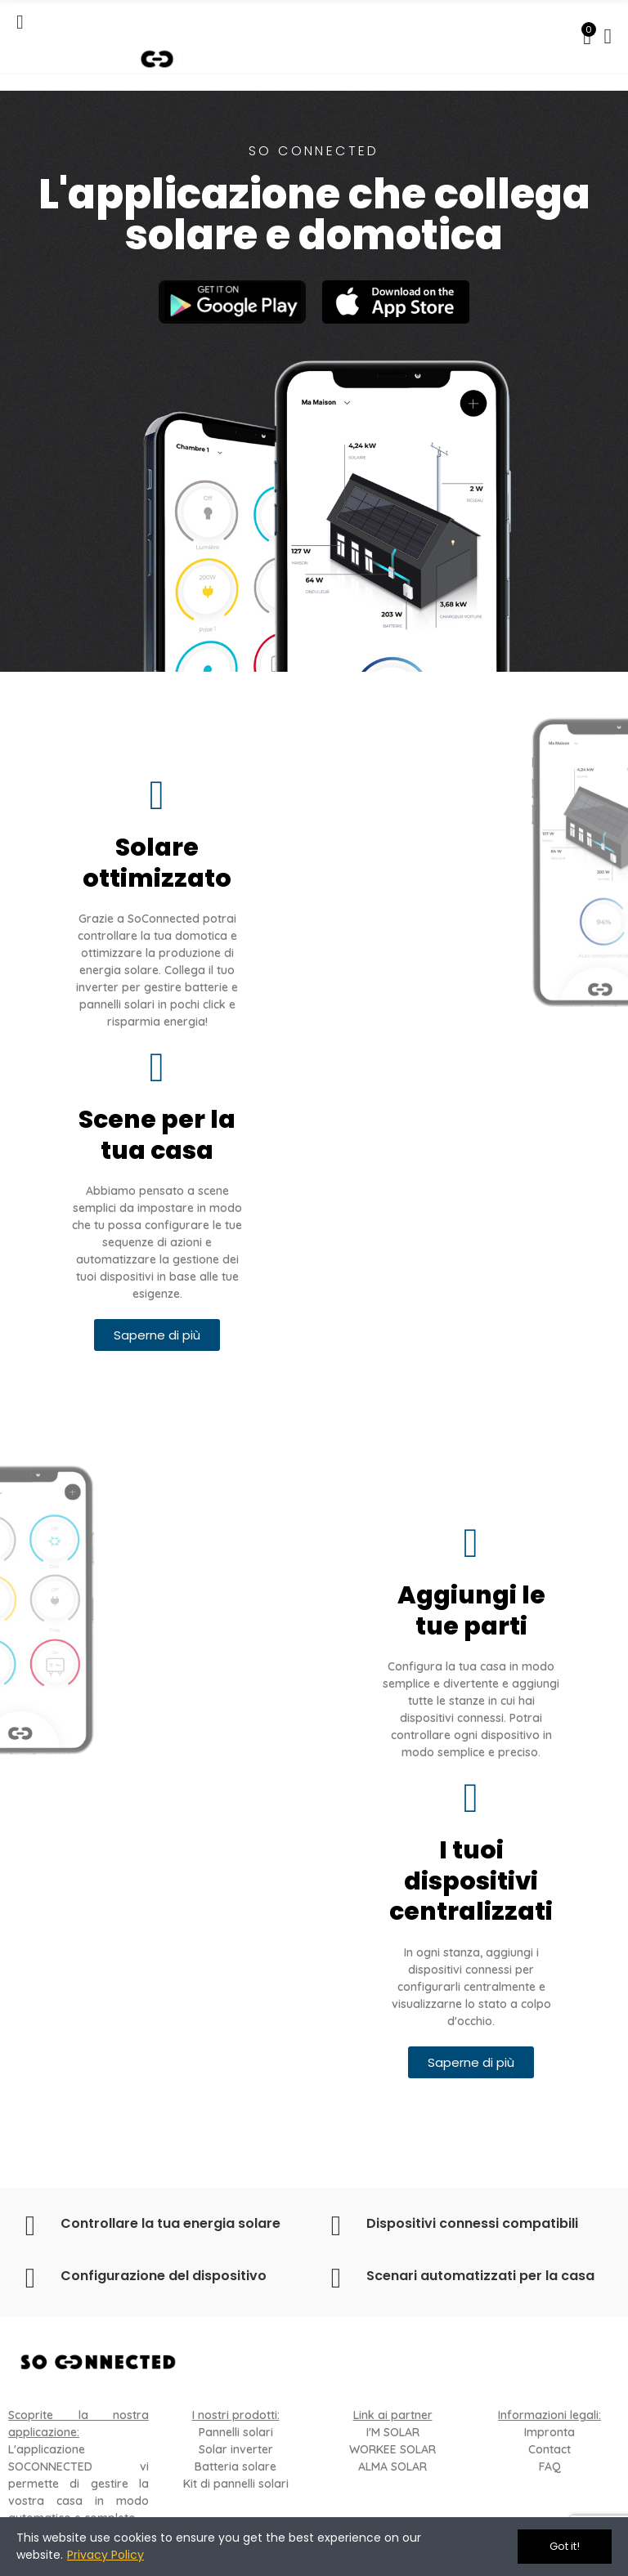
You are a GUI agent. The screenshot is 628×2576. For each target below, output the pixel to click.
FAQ (550, 2466)
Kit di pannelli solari (236, 2483)
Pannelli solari (236, 2432)
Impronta (549, 2432)
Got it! (565, 2546)
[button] (157, 1335)
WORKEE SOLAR (392, 2449)
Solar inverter (236, 2449)
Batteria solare (235, 2466)
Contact (549, 2449)
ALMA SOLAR (392, 2466)
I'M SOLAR (392, 2432)
